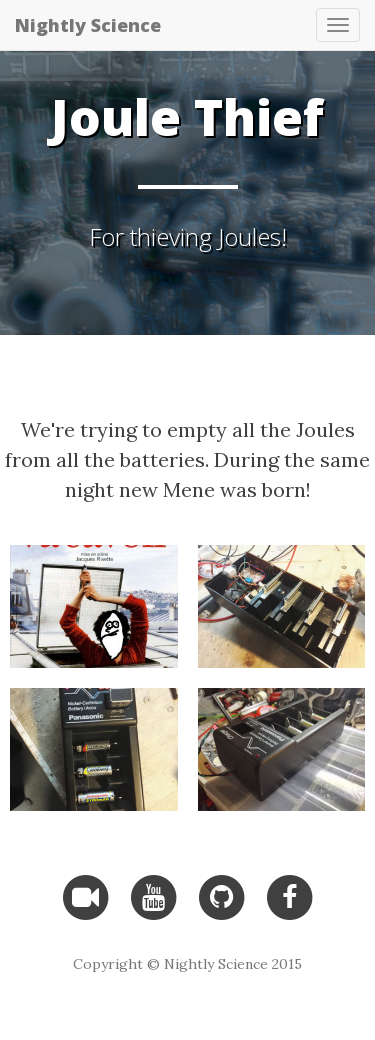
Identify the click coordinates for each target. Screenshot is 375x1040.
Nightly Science (88, 25)
